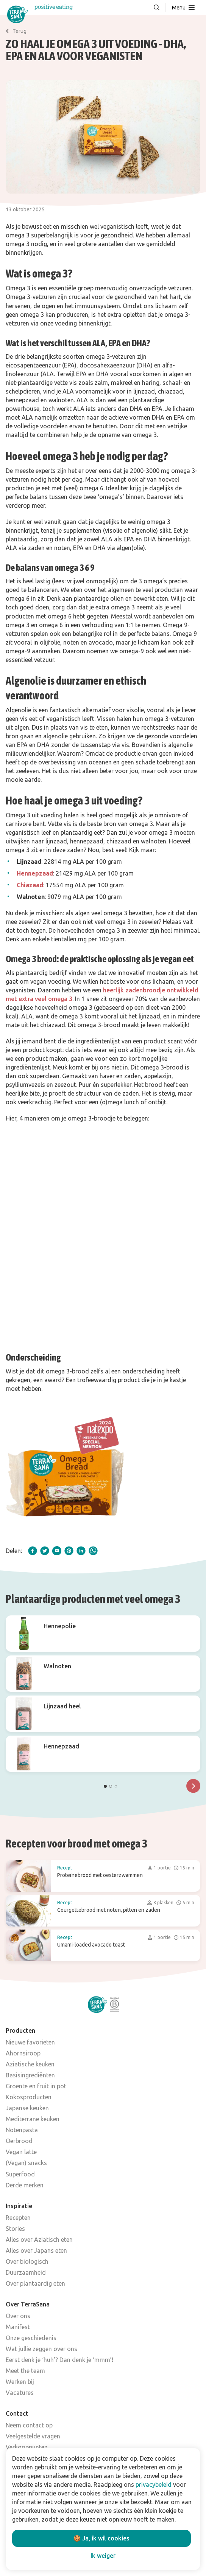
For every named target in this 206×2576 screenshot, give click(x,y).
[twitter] (44, 1550)
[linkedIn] (81, 1550)
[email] (56, 1550)
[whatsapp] (93, 1550)
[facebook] (32, 1550)
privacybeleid (154, 2484)
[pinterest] (68, 1550)
